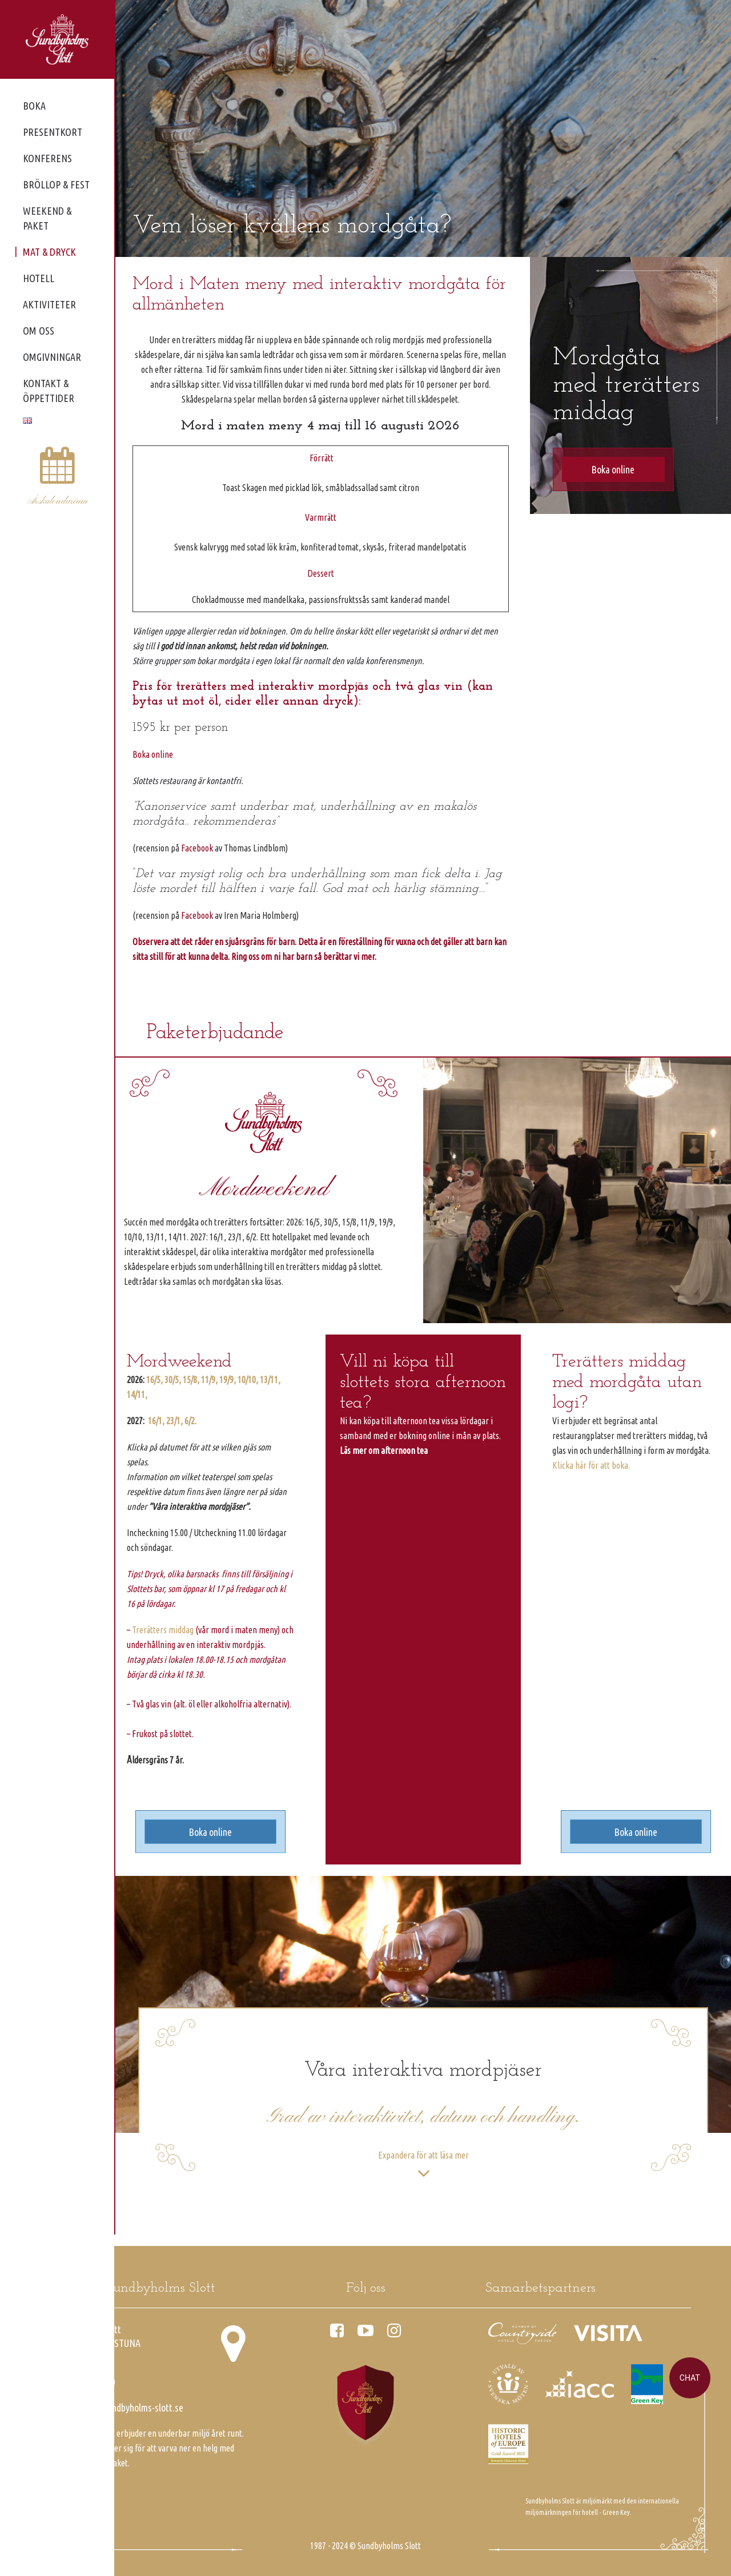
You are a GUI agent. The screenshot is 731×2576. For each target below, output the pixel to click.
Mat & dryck (49, 252)
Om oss (38, 330)
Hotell (38, 278)
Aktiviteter (49, 304)
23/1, (174, 1421)
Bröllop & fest (56, 184)
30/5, (172, 1380)
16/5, (154, 1380)
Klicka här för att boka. (591, 1465)
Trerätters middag (163, 1630)
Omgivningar (52, 357)
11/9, (209, 1380)
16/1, (156, 1421)
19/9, (227, 1380)
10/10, (248, 1380)
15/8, (191, 1380)
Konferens (47, 158)
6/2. (190, 1421)
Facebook (197, 848)
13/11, (270, 1380)
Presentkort (52, 132)
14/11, (137, 1394)
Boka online (152, 754)
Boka (34, 105)
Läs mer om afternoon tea (384, 1450)
